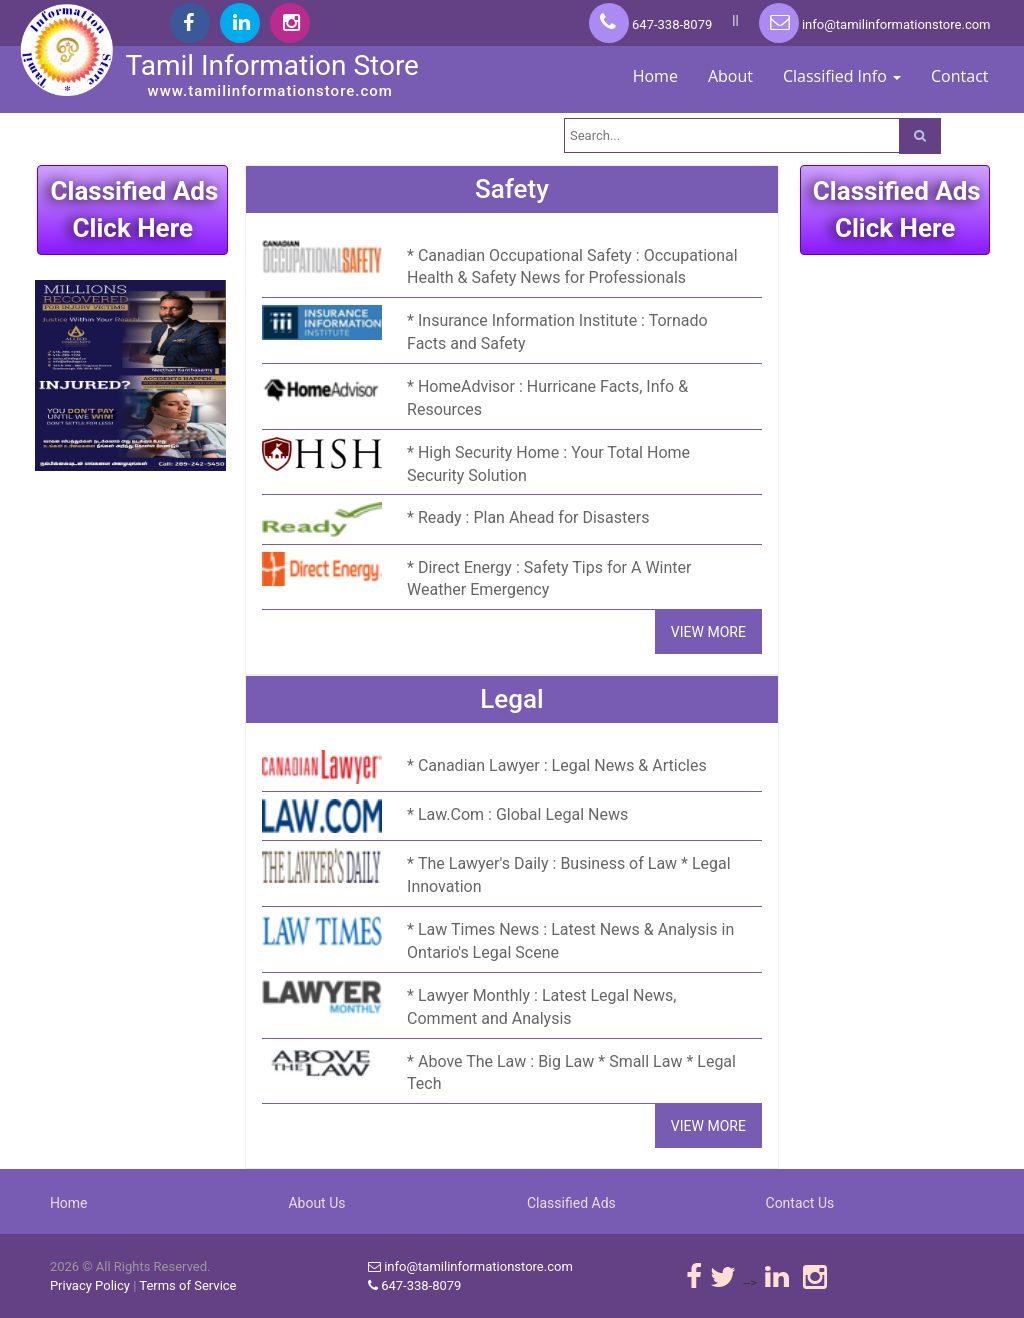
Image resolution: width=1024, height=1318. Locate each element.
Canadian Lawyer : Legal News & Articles (562, 765)
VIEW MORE (708, 632)
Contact (959, 76)
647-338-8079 (650, 24)
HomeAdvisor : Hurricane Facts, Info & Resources (547, 398)
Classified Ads (571, 1203)
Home (655, 76)
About (730, 76)
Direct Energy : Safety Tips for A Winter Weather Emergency (549, 579)
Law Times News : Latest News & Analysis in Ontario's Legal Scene (570, 941)
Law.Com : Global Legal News (523, 814)
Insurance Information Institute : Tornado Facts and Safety (557, 332)
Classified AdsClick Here (134, 209)
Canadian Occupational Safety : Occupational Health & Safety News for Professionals (572, 267)
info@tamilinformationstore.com (875, 24)
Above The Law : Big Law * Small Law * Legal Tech (571, 1073)
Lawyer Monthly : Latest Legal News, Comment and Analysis (541, 1007)
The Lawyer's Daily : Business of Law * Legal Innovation (569, 875)
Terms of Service (187, 1285)
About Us (316, 1203)
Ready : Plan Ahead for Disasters (533, 517)
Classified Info (842, 76)
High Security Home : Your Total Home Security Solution (548, 464)
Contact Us (800, 1203)
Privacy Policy (90, 1285)
